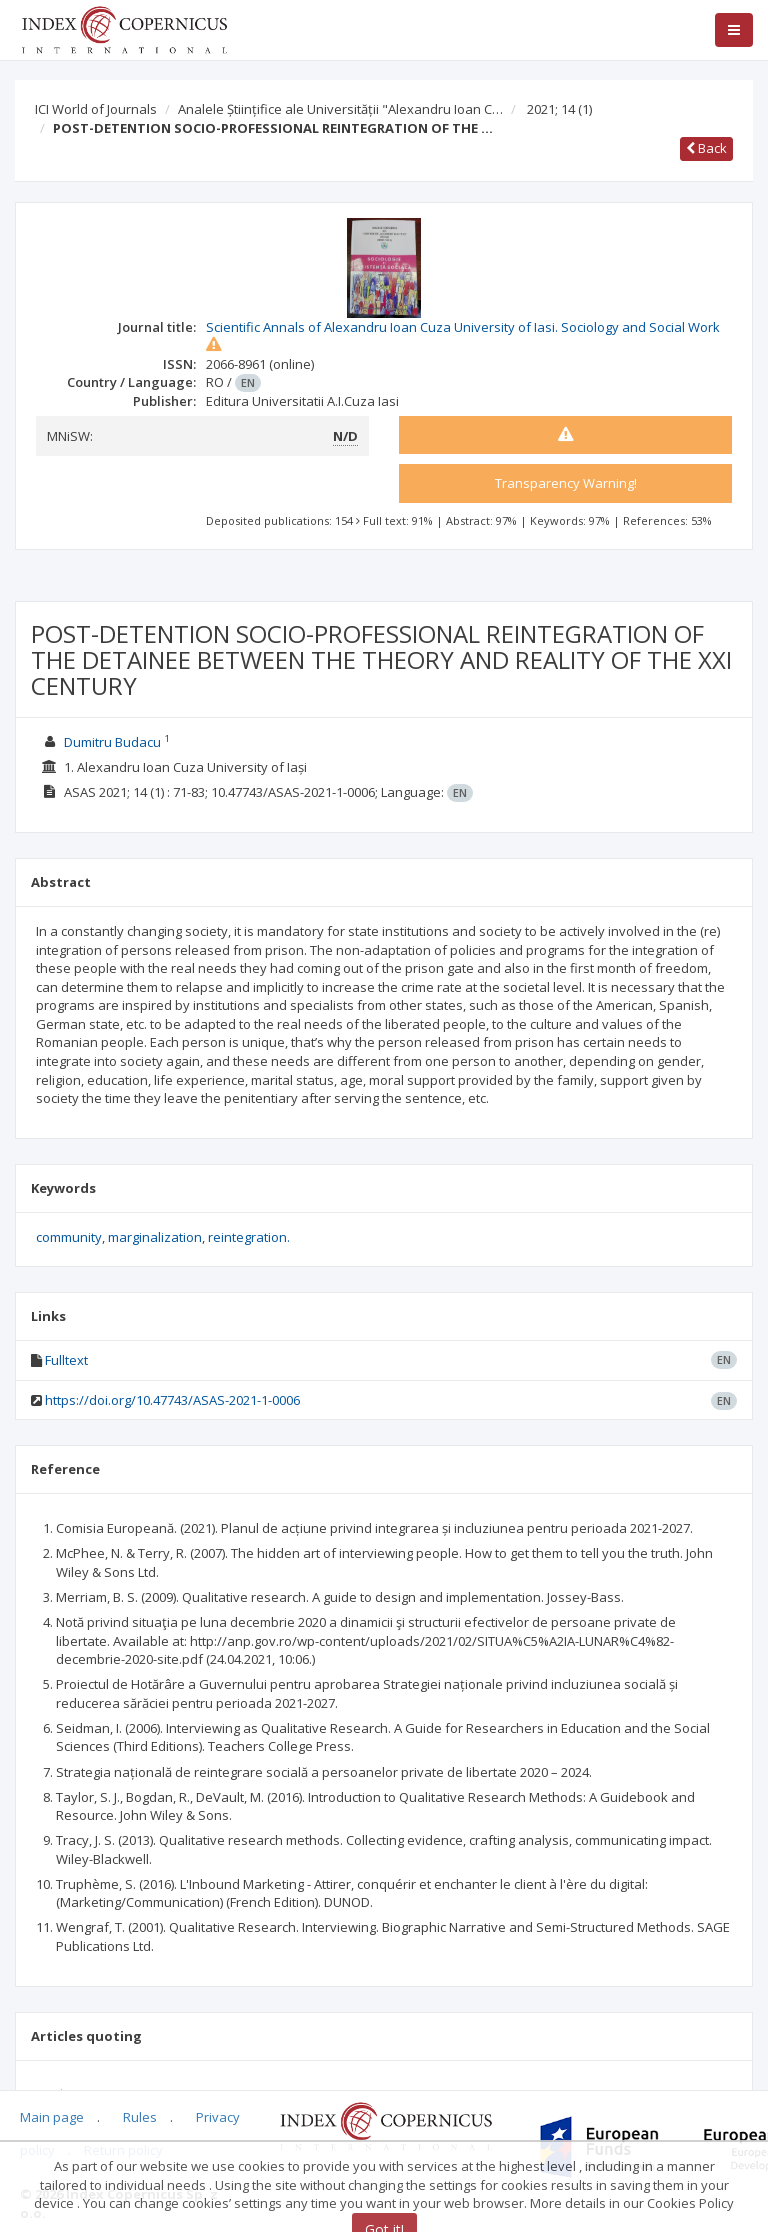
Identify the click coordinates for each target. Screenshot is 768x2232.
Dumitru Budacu (112, 742)
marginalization (155, 1237)
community (69, 1237)
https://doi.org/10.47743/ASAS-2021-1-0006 (172, 1400)
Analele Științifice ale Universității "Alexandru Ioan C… (340, 109)
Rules (140, 2117)
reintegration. (249, 1237)
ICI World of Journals (96, 109)
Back (706, 148)
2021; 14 (559, 109)
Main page (52, 2117)
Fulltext (66, 1360)
